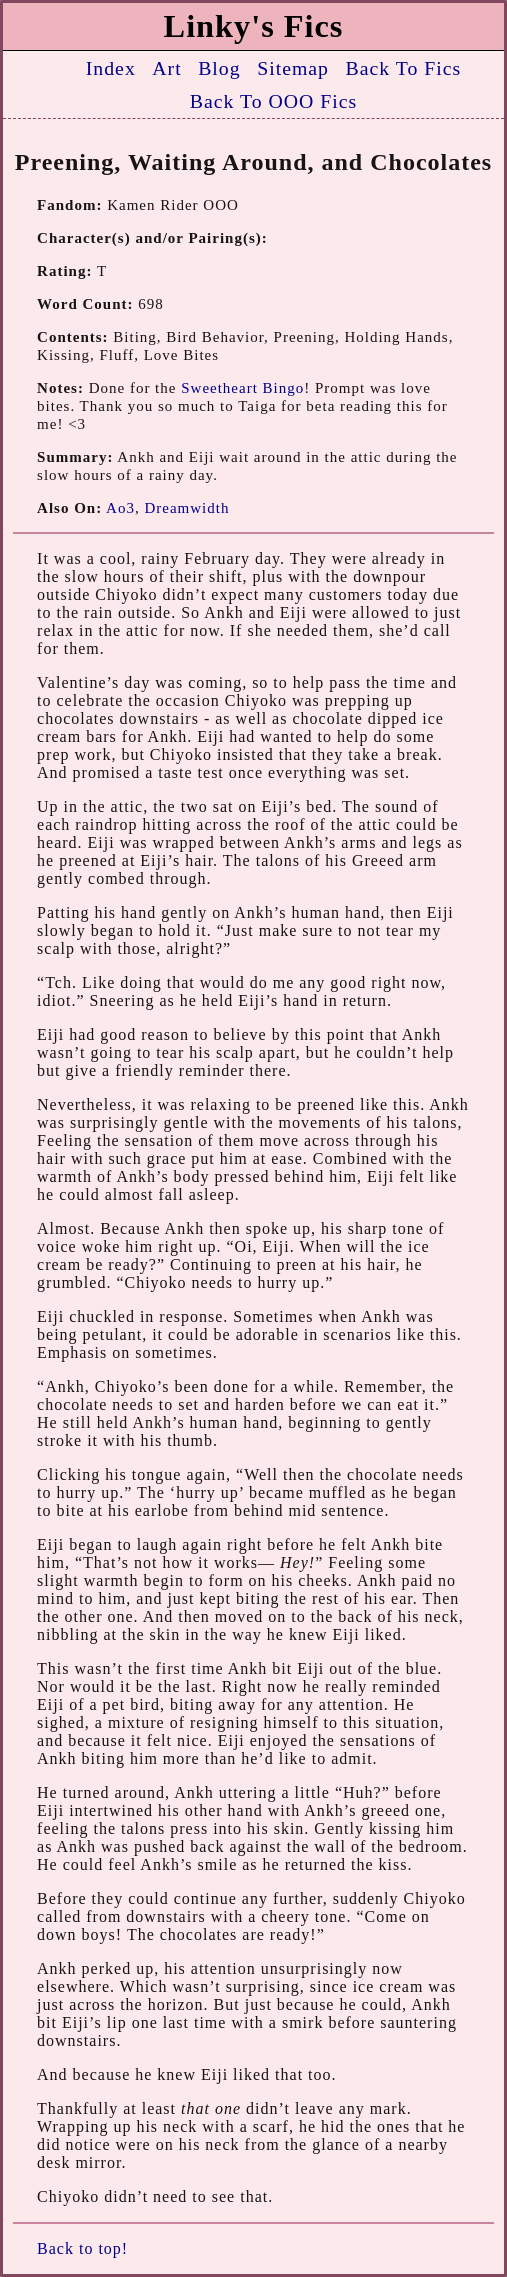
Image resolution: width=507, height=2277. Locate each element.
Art (166, 68)
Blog (219, 68)
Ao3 (120, 508)
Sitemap (293, 68)
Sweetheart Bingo (242, 388)
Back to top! (82, 2248)
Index (111, 68)
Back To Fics (404, 68)
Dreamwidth (186, 508)
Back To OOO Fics (274, 101)
